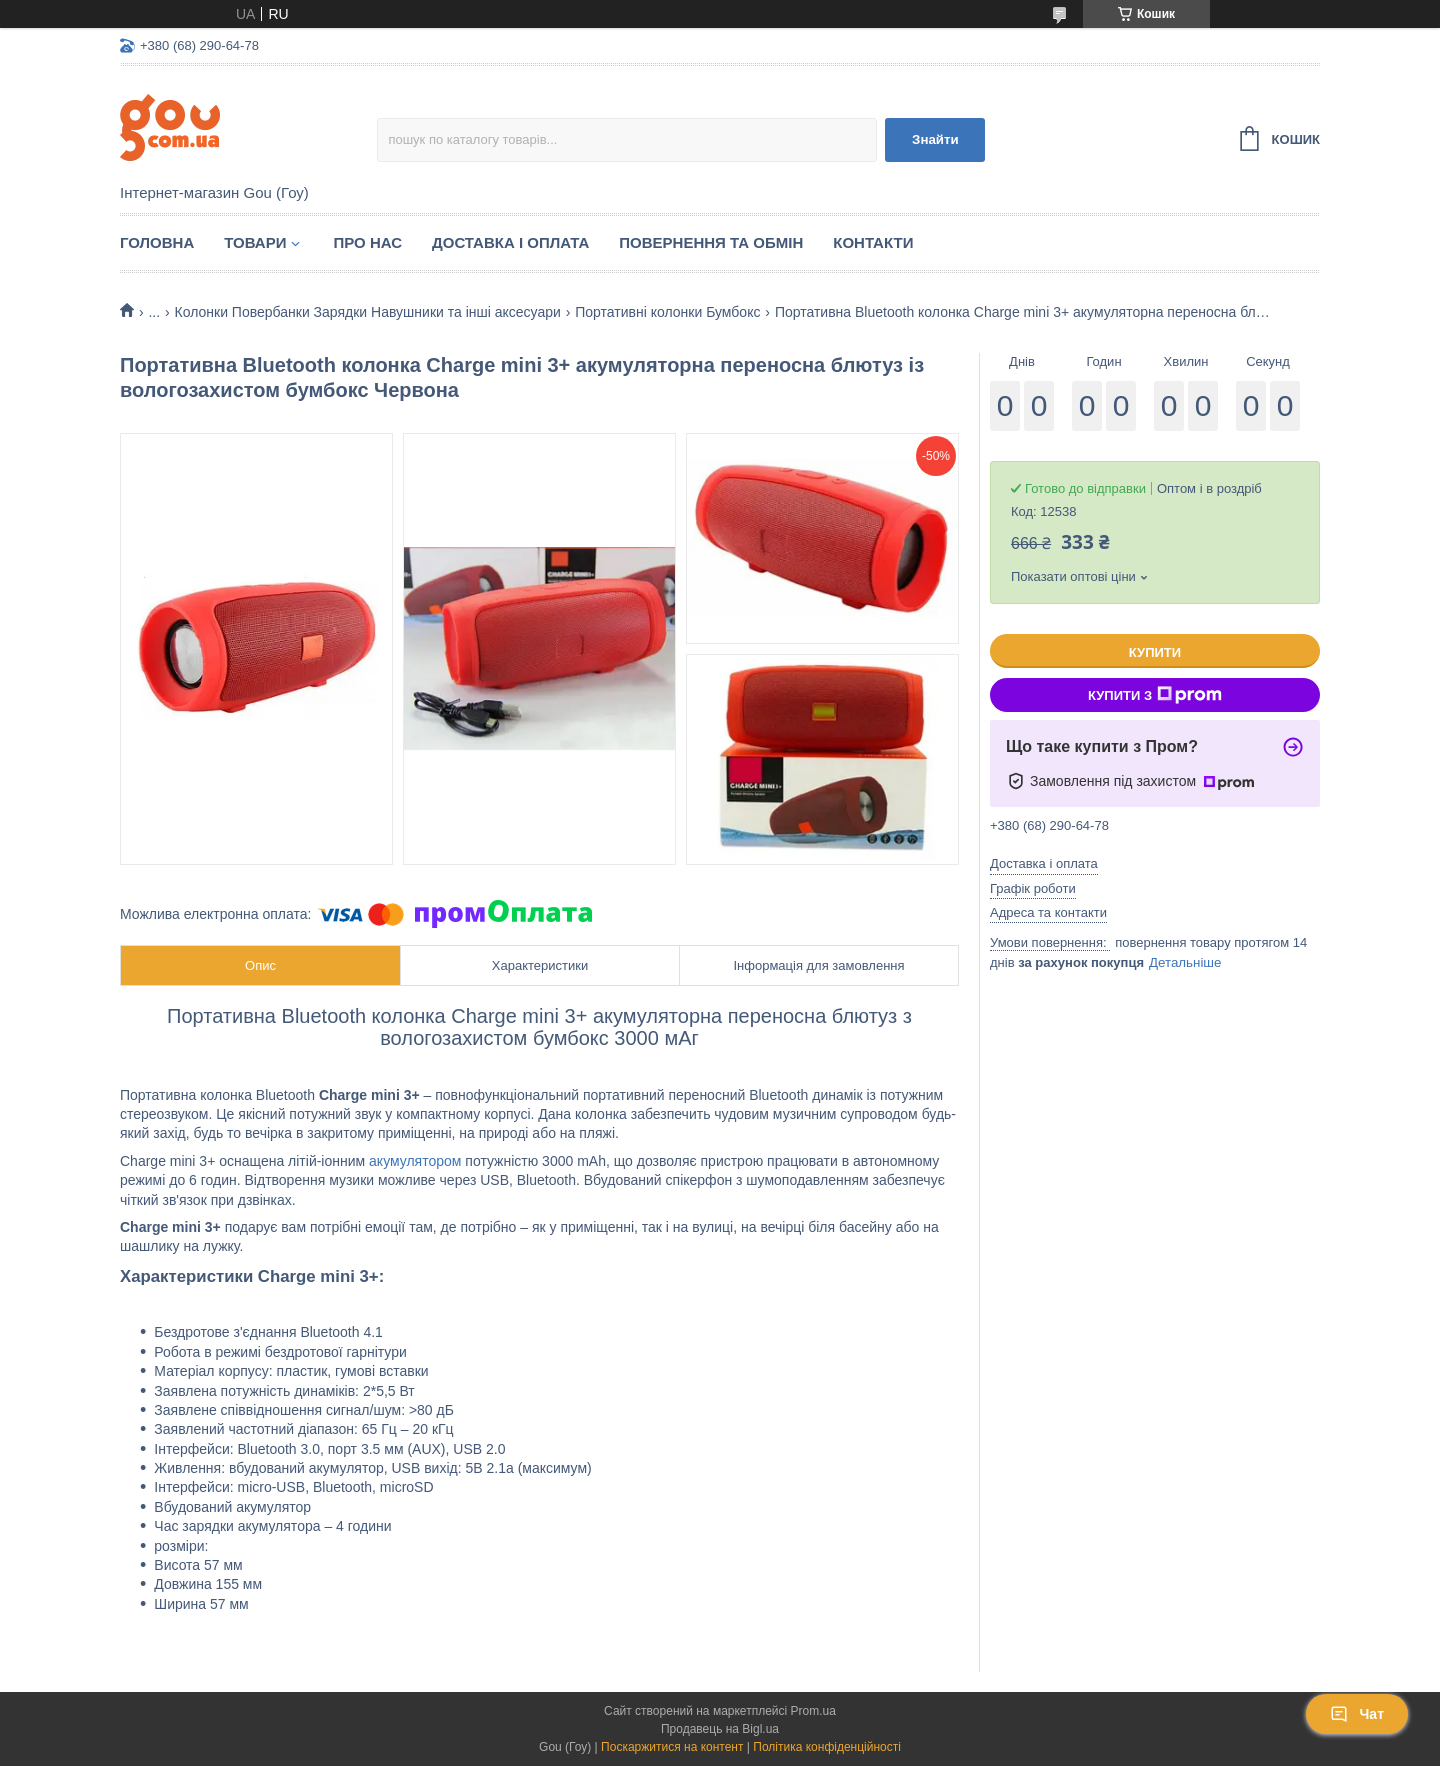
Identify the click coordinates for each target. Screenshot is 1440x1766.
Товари (255, 242)
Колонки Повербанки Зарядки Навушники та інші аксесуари (368, 312)
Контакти (873, 242)
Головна (157, 242)
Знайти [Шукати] (935, 139)
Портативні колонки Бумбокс (667, 312)
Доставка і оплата (510, 242)
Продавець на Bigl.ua (720, 1729)
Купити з (1155, 695)
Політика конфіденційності (827, 1747)
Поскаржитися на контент (672, 1747)
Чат (1357, 1714)
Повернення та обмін (711, 242)
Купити (1155, 652)
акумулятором (415, 1161)
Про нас (367, 242)
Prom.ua (813, 1711)
